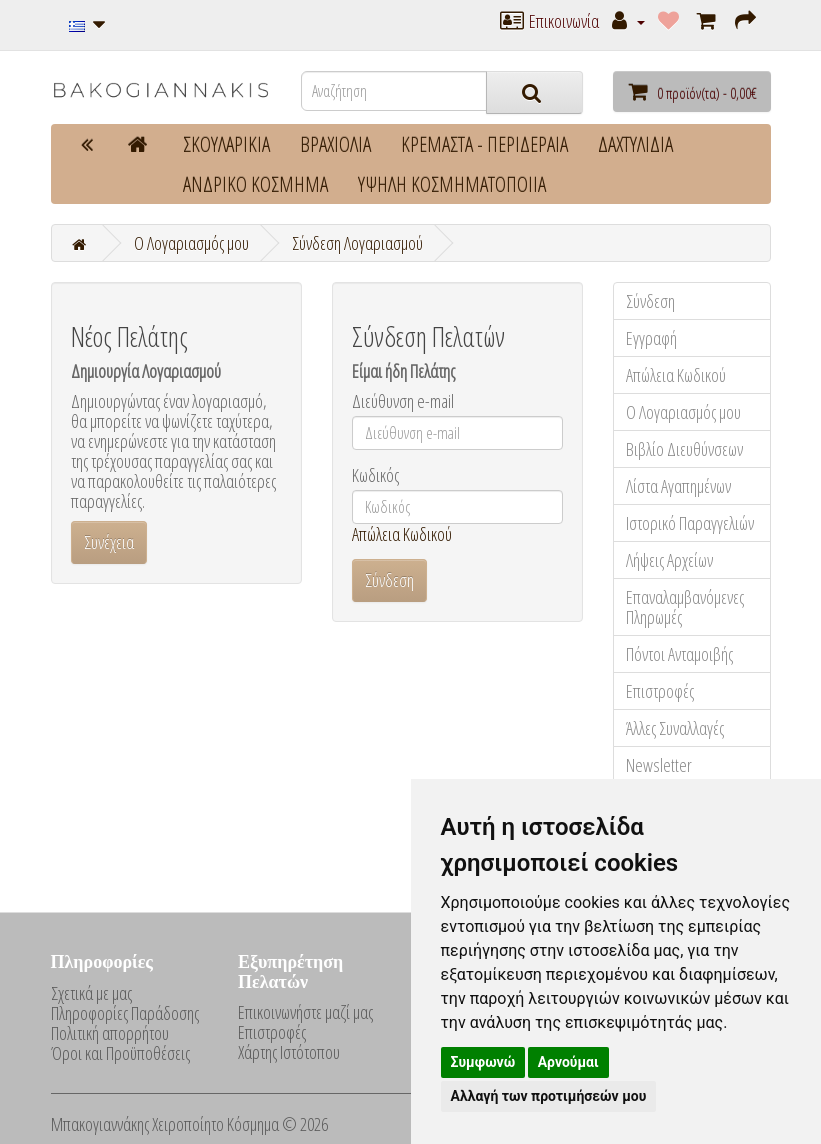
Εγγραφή (651, 338)
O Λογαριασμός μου (191, 243)
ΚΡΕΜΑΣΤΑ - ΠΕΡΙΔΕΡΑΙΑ (484, 144)
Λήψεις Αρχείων (669, 560)
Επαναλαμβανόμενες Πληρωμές (685, 607)
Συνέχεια (109, 542)
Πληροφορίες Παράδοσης (125, 1013)
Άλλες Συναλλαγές (675, 728)
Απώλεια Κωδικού (402, 534)
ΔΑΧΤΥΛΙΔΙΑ (635, 144)
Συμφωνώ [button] (483, 1062)
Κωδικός (375, 475)
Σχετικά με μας (91, 993)
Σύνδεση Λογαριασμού (357, 243)
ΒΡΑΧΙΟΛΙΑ (335, 144)
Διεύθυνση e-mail (403, 401)
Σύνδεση (650, 301)
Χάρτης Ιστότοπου (289, 1052)
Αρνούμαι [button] (568, 1062)
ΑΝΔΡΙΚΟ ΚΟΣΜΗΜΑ (255, 184)
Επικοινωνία (549, 21)
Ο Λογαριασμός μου (683, 412)
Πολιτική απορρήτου (110, 1033)
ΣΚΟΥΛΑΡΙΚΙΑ (226, 144)
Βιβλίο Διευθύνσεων (684, 449)
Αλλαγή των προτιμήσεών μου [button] (549, 1096)
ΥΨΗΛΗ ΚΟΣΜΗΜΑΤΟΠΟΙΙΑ (452, 184)
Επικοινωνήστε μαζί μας (305, 1012)
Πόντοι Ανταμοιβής (679, 654)
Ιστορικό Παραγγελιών (690, 523)
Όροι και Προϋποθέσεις (120, 1053)
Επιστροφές (660, 691)
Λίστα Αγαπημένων (678, 486)
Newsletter (659, 765)
